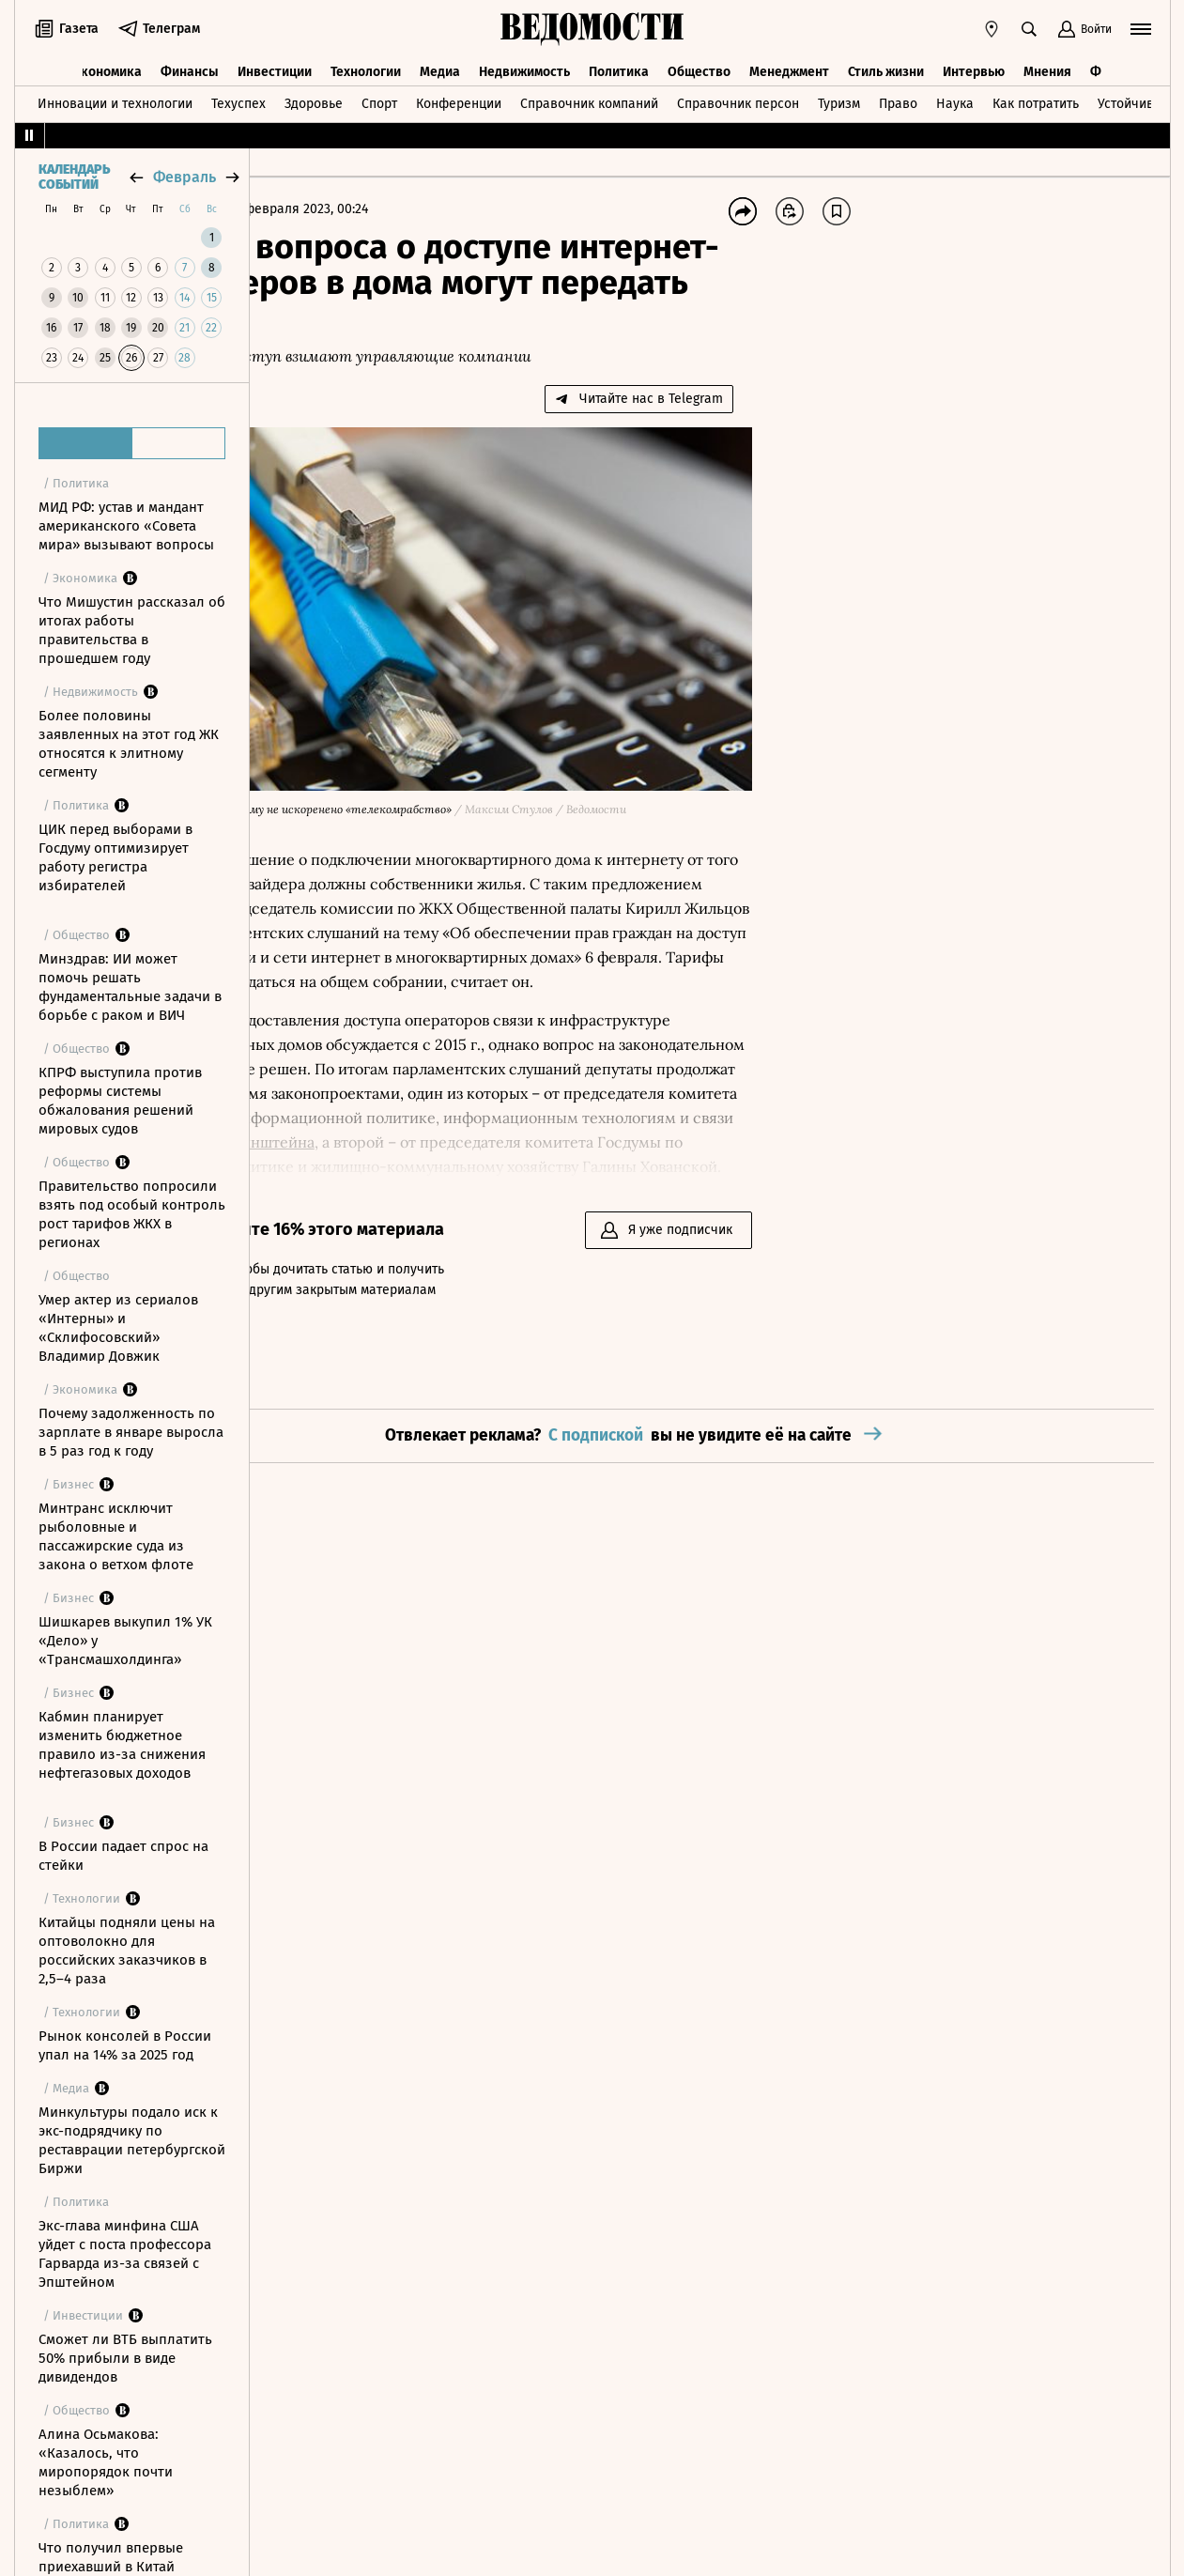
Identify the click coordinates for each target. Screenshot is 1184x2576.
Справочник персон (738, 97)
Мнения (1047, 63)
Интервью (974, 63)
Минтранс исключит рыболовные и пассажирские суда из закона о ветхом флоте (115, 1536)
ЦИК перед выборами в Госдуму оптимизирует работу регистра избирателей (115, 857)
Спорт (379, 97)
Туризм (839, 97)
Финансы (190, 63)
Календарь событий (74, 177)
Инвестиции (275, 63)
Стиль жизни (886, 63)
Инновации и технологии (115, 97)
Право (898, 97)
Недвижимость (524, 63)
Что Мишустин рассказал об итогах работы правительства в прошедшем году (131, 630)
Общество (699, 63)
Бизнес (356, 209)
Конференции (458, 97)
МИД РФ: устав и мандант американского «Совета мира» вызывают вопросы (126, 526)
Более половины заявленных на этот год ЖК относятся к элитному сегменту (128, 743)
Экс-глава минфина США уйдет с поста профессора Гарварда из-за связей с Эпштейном (124, 2254)
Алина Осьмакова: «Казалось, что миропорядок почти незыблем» (105, 2462)
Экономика (107, 63)
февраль (184, 177)
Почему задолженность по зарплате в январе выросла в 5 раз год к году (130, 1432)
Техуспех (238, 97)
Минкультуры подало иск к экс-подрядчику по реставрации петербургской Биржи (131, 2140)
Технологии (366, 63)
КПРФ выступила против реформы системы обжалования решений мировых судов (120, 1100)
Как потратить (1035, 97)
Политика (619, 63)
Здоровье (313, 97)
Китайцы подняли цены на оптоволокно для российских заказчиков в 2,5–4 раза (126, 1950)
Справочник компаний (589, 97)
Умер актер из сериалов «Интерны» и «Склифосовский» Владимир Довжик (118, 1328)
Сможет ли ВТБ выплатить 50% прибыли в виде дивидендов (125, 2358)
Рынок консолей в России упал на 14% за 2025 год (124, 2045)
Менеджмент (789, 63)
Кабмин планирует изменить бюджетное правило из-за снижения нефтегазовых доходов (122, 1745)
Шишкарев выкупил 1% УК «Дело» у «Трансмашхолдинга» (125, 1640)
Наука (955, 97)
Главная (296, 209)
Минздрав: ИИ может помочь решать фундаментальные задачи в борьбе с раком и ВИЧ (130, 987)
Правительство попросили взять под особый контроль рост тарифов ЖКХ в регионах (131, 1214)
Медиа (440, 63)
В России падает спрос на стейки (123, 1856)
